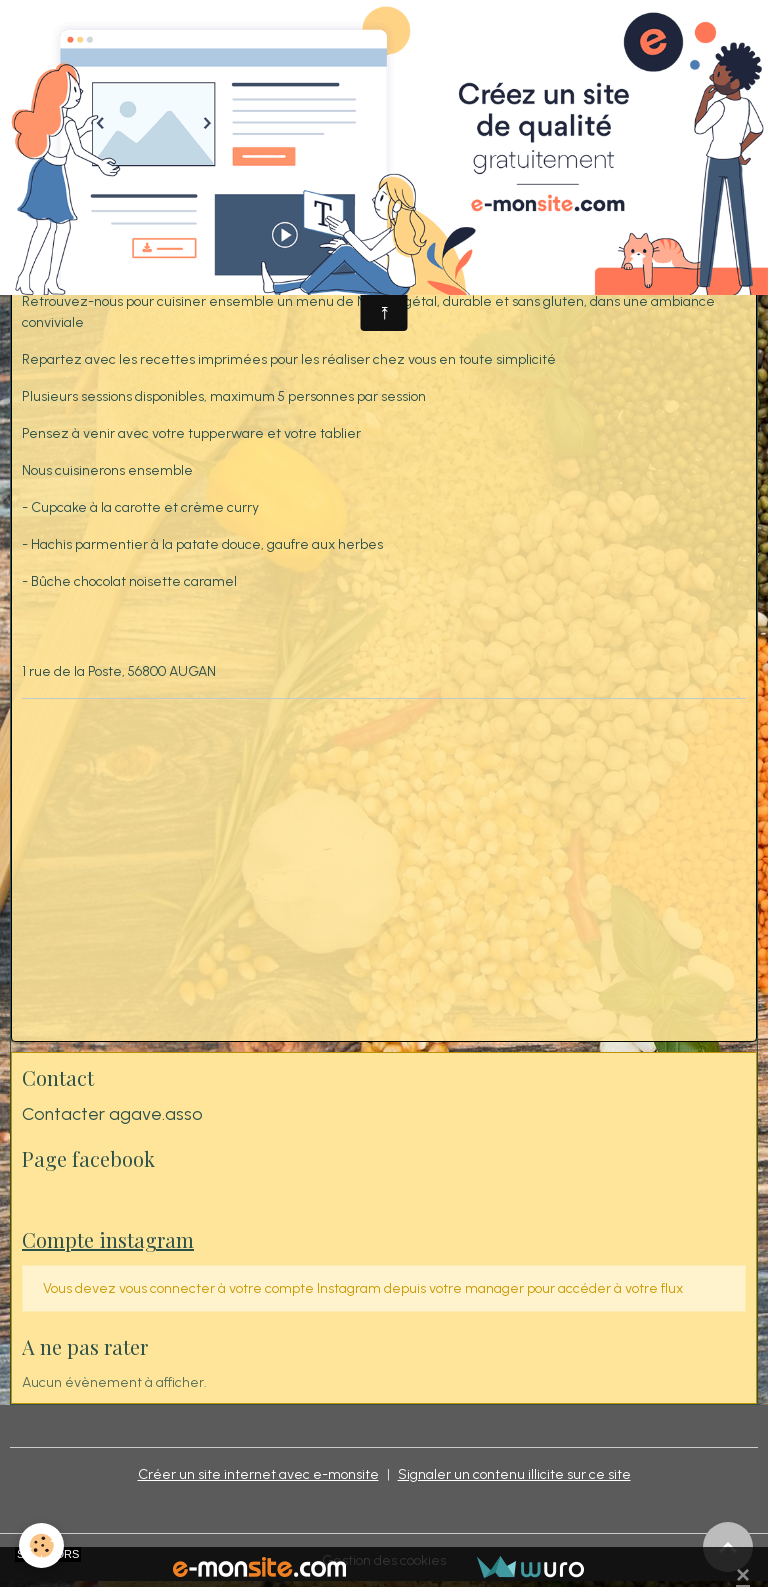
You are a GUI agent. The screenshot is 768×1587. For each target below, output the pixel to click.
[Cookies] (42, 1545)
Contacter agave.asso (112, 1113)
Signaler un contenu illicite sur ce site (514, 1474)
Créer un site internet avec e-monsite (258, 1474)
